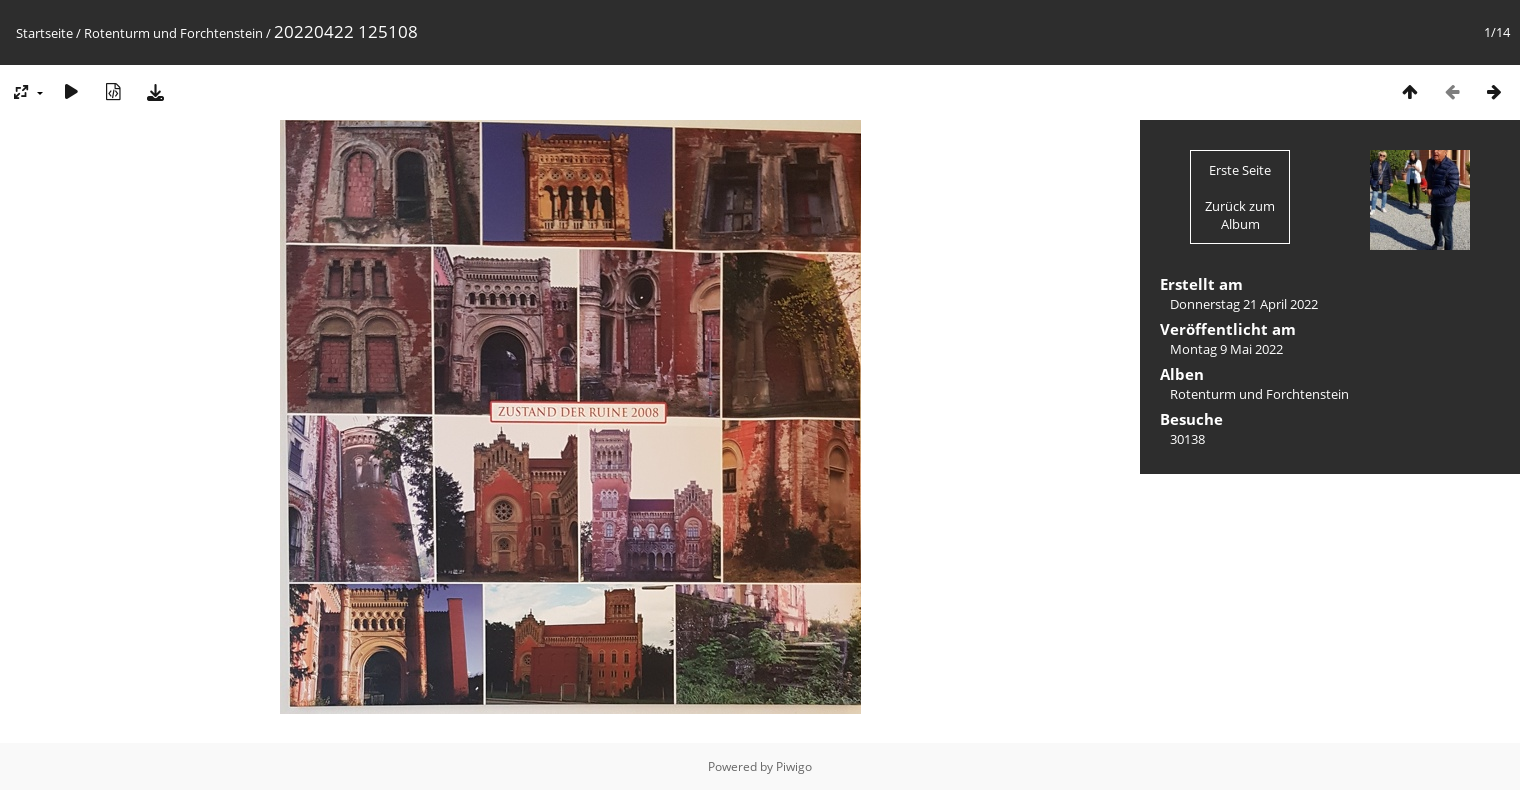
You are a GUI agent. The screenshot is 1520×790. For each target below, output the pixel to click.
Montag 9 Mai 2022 (1226, 349)
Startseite (44, 33)
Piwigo (794, 766)
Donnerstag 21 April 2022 (1244, 304)
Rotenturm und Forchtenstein (173, 33)
